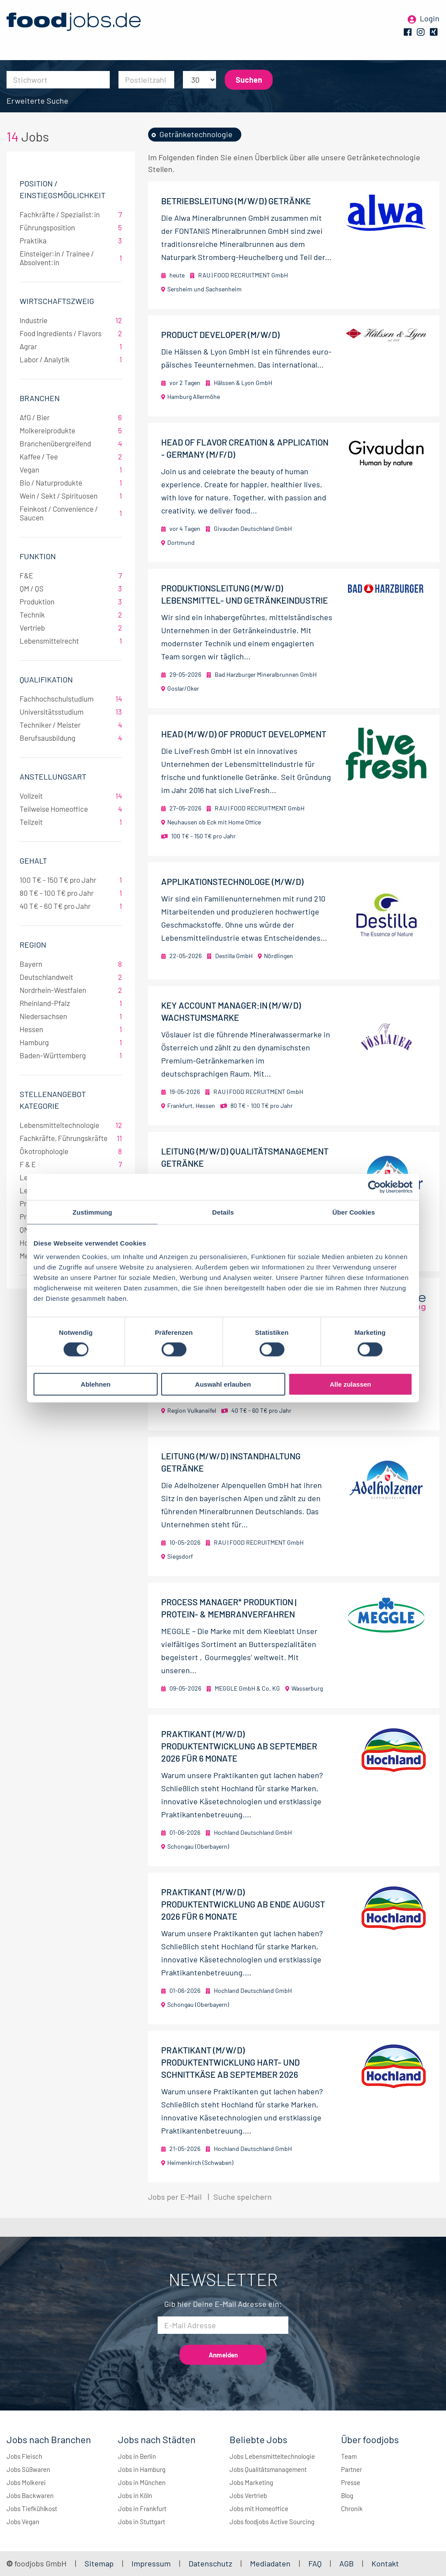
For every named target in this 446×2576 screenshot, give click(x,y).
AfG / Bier (71, 417)
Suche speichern (242, 2196)
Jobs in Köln (135, 2495)
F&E (71, 575)
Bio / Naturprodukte (71, 482)
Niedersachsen (71, 1016)
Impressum (151, 2563)
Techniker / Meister (71, 724)
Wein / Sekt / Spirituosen (71, 495)
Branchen (40, 398)
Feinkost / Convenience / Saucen (71, 513)
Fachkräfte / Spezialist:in (71, 214)
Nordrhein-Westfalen (71, 990)
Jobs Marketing (251, 2482)
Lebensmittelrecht (71, 640)
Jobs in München (142, 2482)
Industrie (71, 320)
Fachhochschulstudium (71, 698)
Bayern (71, 963)
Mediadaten (270, 2563)
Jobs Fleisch (24, 2456)
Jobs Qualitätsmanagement (268, 2469)
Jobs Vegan (23, 2521)
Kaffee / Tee (71, 456)
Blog (347, 2495)
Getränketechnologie (196, 134)
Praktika (71, 240)
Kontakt (385, 2563)
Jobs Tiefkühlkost (32, 2508)
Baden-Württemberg (71, 1055)
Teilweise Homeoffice (71, 808)
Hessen (71, 1029)
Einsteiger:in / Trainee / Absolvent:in (71, 258)
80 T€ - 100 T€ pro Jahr (71, 892)
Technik (71, 614)
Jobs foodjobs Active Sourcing (272, 2521)
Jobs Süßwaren (28, 2469)
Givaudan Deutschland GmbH (253, 528)
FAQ (314, 2563)
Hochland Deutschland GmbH (253, 1832)
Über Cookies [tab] (353, 1211)
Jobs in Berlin (137, 2456)
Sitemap (99, 2563)
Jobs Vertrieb (248, 2495)
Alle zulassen (350, 1384)
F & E (71, 1164)
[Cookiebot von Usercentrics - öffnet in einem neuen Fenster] (374, 1186)
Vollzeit (71, 795)
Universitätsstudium (71, 711)
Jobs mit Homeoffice (259, 2508)
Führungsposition (71, 227)
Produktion (71, 601)
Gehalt (33, 860)
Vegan (71, 469)
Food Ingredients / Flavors (71, 333)
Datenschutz (211, 2563)
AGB (347, 2563)
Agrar (71, 346)
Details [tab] (223, 1211)
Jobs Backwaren (30, 2495)
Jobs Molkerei (26, 2482)
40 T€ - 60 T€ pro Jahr (71, 905)
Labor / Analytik (71, 359)
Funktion (38, 556)
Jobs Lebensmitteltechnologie (272, 2456)
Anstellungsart (53, 776)
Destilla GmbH (234, 955)
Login (429, 21)
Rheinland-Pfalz (71, 1003)
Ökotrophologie (71, 1151)
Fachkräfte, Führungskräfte (71, 1138)
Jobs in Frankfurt (142, 2508)
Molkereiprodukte (71, 430)
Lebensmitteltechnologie (71, 1125)
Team (349, 2456)
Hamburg (71, 1042)
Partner (351, 2469)
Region (33, 944)
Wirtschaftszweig (57, 301)
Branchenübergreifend (71, 443)
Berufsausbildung (71, 737)
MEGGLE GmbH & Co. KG (247, 1688)
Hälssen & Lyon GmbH (243, 382)
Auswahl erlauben (223, 1384)
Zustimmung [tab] (92, 1211)
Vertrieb (71, 627)
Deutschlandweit (71, 976)
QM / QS (71, 588)
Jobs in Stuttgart (141, 2521)
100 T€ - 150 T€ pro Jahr (71, 879)
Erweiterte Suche (37, 100)
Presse (350, 2482)
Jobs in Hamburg (142, 2469)
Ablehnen (95, 1384)
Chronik (352, 2508)
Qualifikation (46, 679)
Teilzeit (71, 821)
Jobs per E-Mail (175, 2196)
